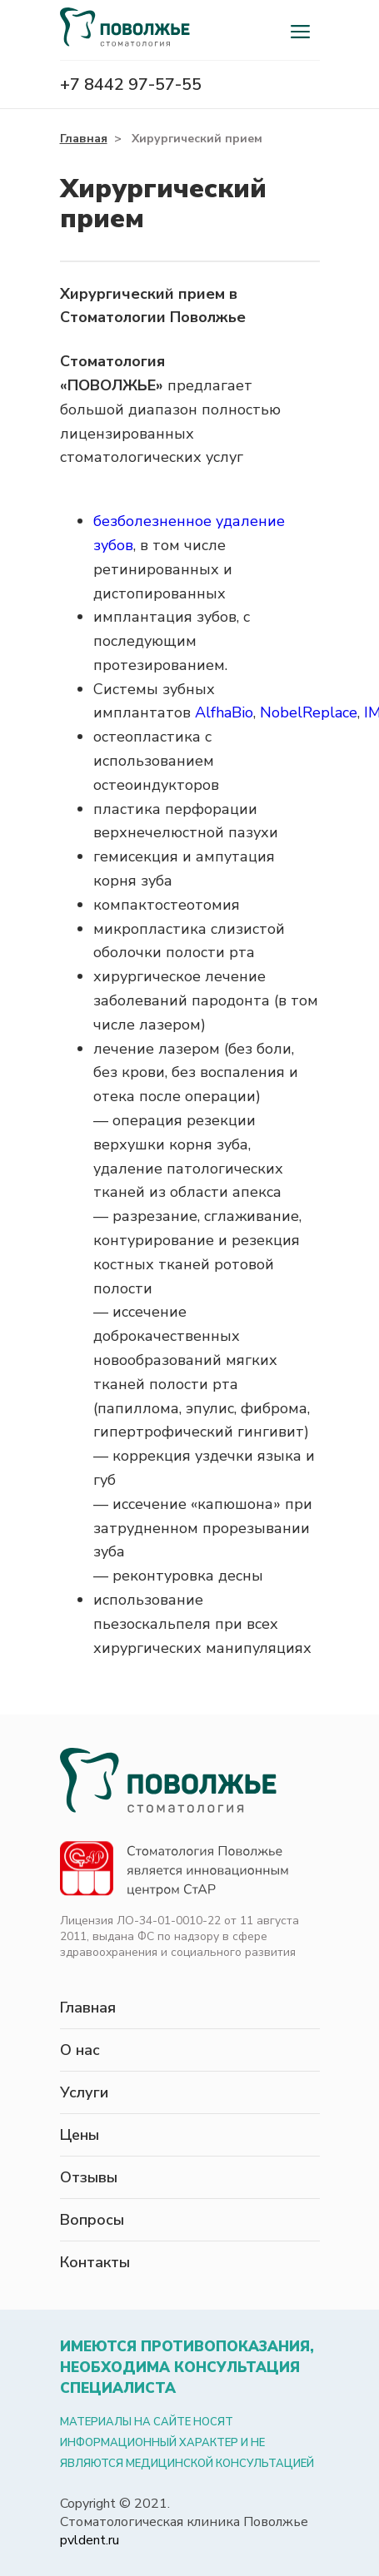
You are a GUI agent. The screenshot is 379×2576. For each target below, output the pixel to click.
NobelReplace (308, 712)
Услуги (84, 2092)
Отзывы (88, 2177)
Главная (83, 138)
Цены (79, 2134)
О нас (80, 2049)
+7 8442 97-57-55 (131, 84)
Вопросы (92, 2219)
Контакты (95, 2262)
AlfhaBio (224, 712)
